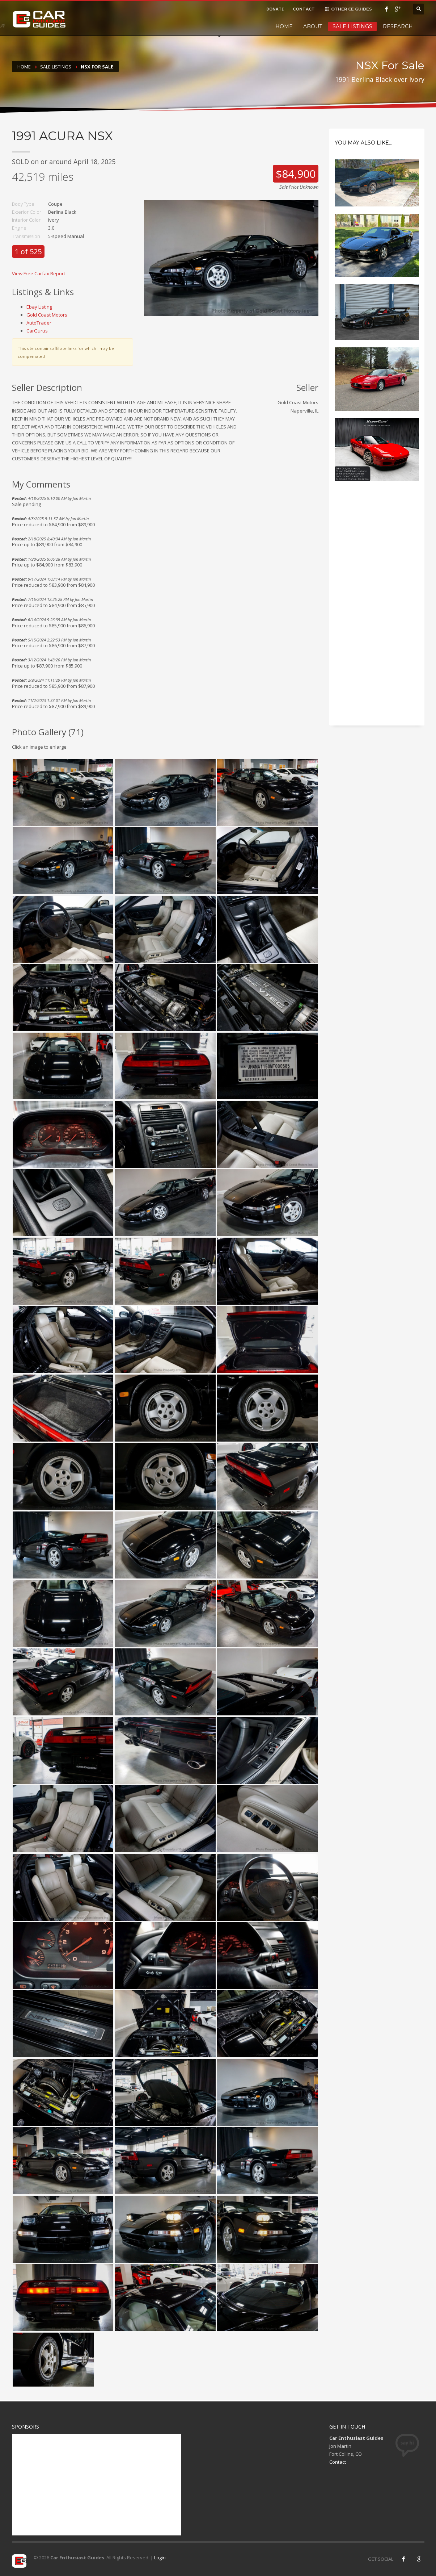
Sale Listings (352, 26)
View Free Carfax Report (38, 273)
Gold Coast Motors (46, 314)
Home (284, 26)
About (312, 26)
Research (398, 26)
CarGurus (37, 330)
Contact (337, 2462)
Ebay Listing (39, 307)
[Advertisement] (377, 609)
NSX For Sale (97, 66)
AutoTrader (38, 322)
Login (160, 2557)
